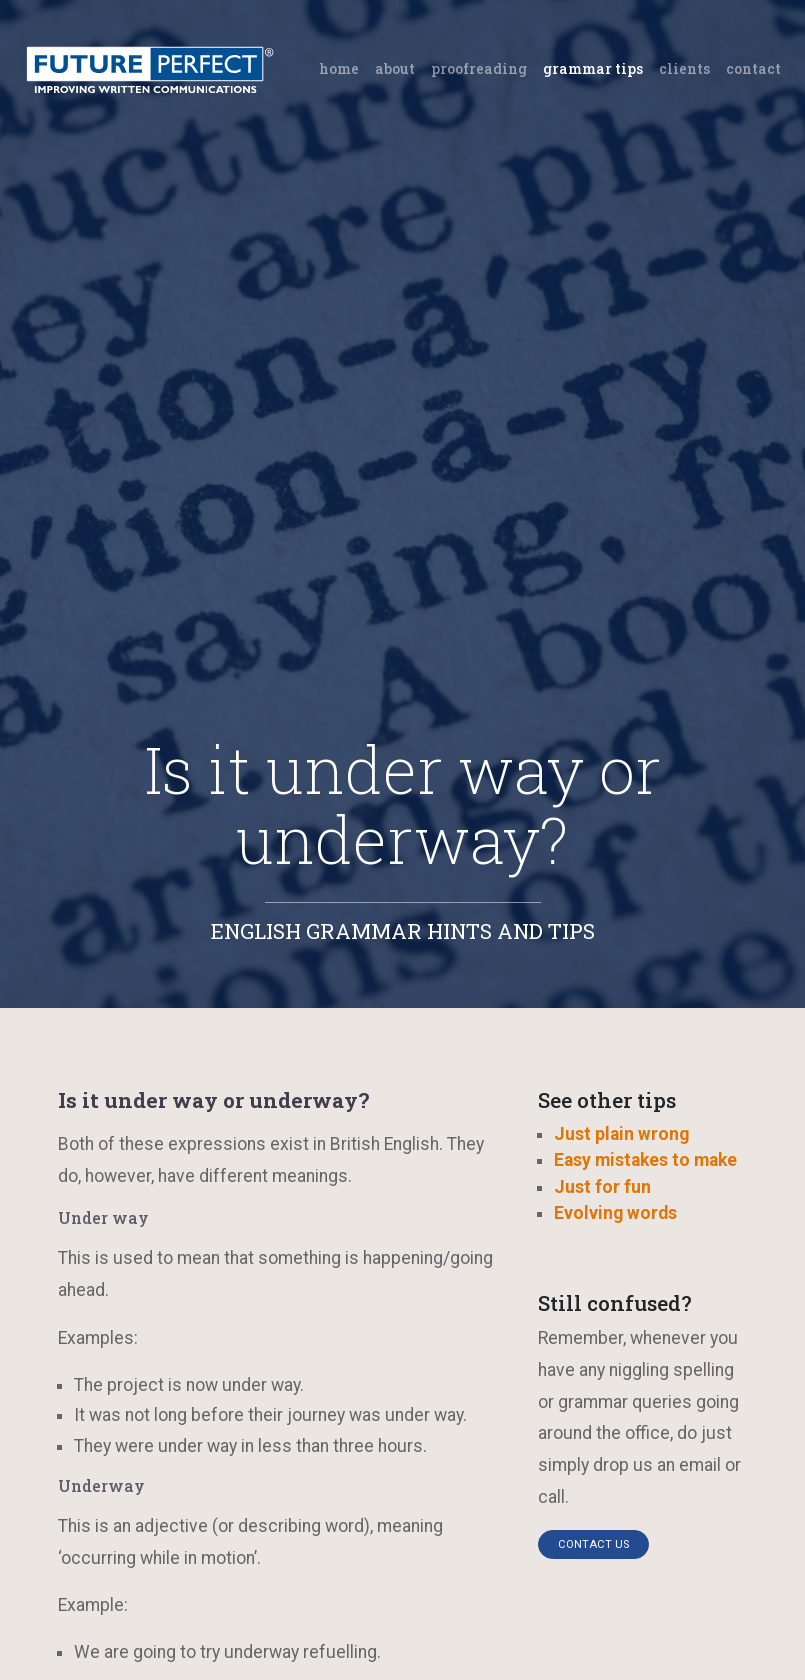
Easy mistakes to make (645, 1160)
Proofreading (479, 68)
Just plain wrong (621, 1134)
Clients (684, 68)
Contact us (593, 1544)
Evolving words (615, 1213)
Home (343, 67)
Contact (753, 68)
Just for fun (602, 1187)
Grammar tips (593, 68)
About (395, 68)
